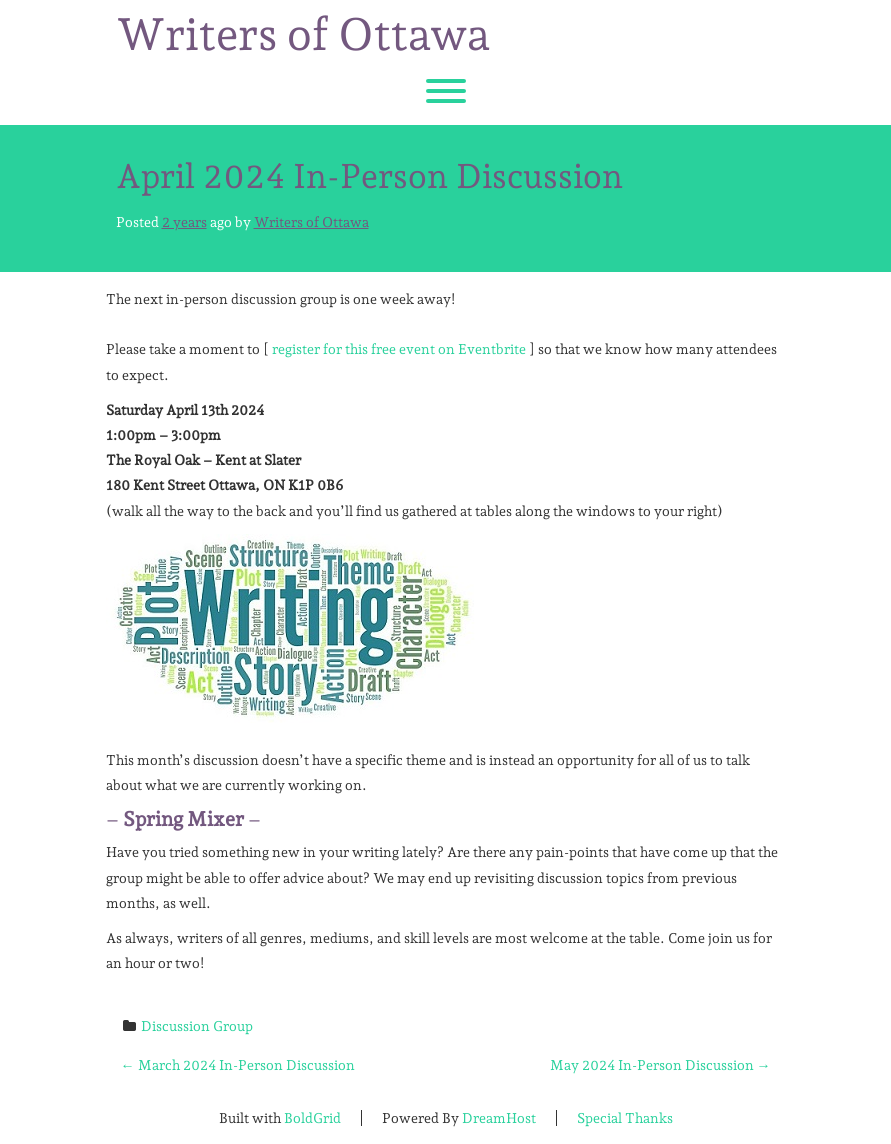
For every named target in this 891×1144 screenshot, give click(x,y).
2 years (184, 222)
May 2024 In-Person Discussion (660, 1065)
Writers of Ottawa (303, 35)
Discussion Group (197, 1026)
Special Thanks (625, 1118)
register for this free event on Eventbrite (399, 349)
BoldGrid (312, 1118)
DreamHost (499, 1118)
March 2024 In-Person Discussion (238, 1065)
